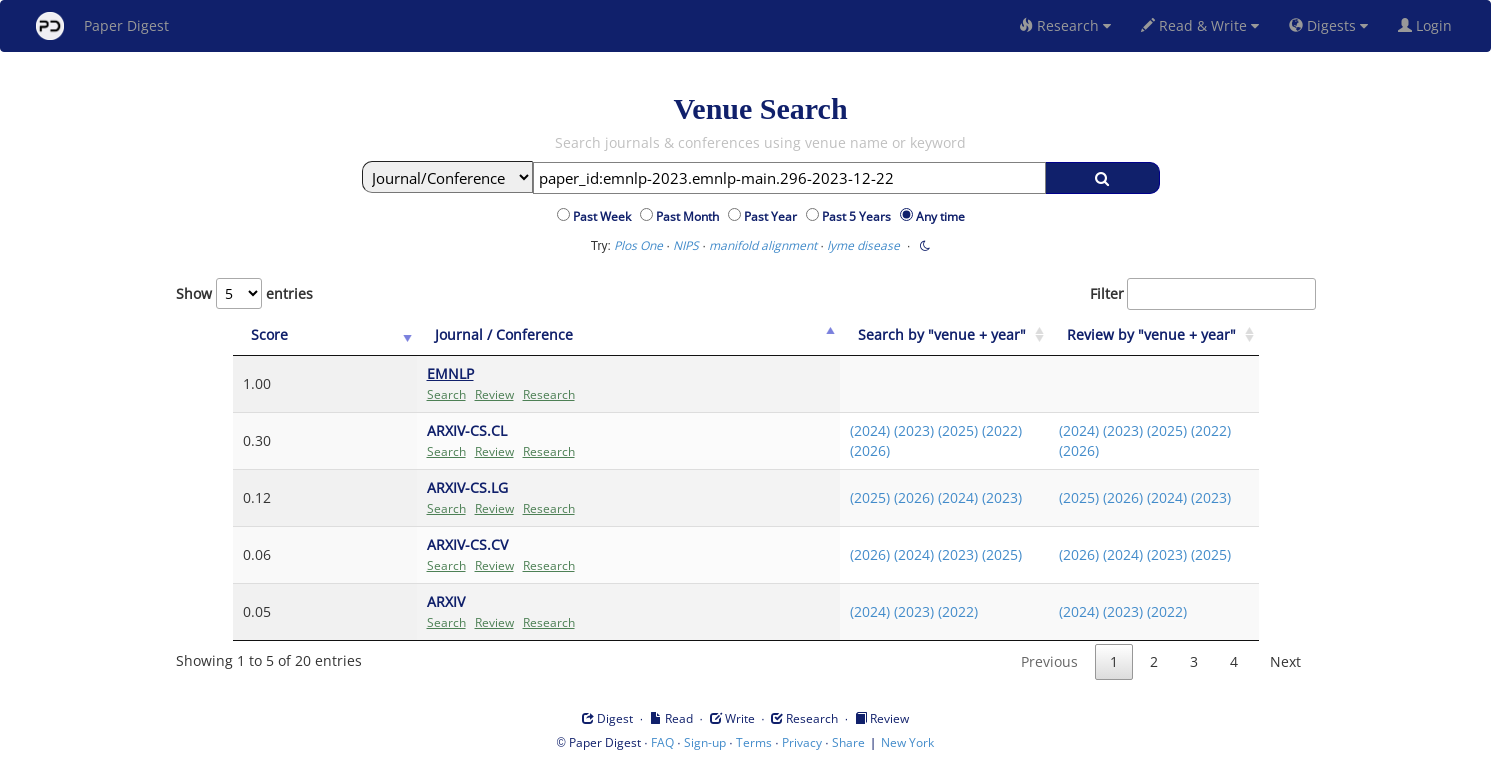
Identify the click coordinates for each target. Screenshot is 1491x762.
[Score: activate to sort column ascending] (284, 335)
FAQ (662, 742)
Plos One (638, 245)
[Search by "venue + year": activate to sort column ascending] (914, 335)
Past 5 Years (859, 216)
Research (1065, 25)
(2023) (873, 430)
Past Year (773, 216)
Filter (1203, 294)
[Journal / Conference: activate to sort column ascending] (567, 335)
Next (1285, 661)
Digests (1328, 25)
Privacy (802, 742)
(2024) (829, 430)
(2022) (961, 430)
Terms (754, 742)
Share (848, 742)
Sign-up (705, 742)
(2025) (917, 430)
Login (1429, 25)
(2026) (829, 450)
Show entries (244, 293)
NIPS (686, 245)
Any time (940, 216)
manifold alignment (763, 245)
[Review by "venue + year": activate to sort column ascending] (1144, 335)
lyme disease (863, 245)
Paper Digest (102, 26)
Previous (1049, 661)
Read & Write (1200, 25)
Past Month (690, 216)
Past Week (605, 216)
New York (907, 742)
